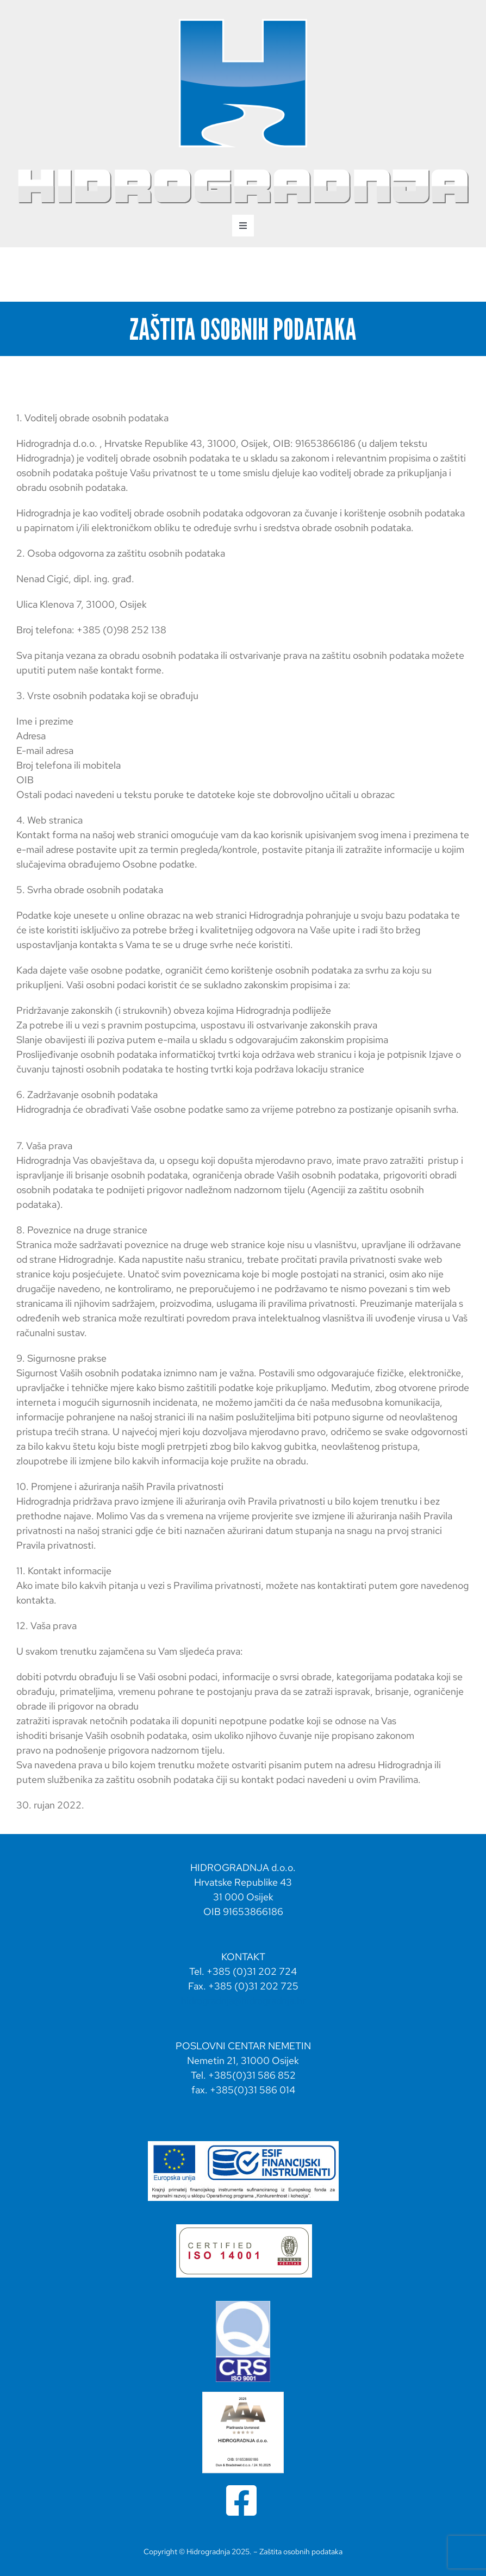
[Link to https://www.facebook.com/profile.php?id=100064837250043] (241, 2500)
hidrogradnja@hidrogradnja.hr (243, 2000)
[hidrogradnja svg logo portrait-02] (243, 21)
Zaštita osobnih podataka (300, 2551)
